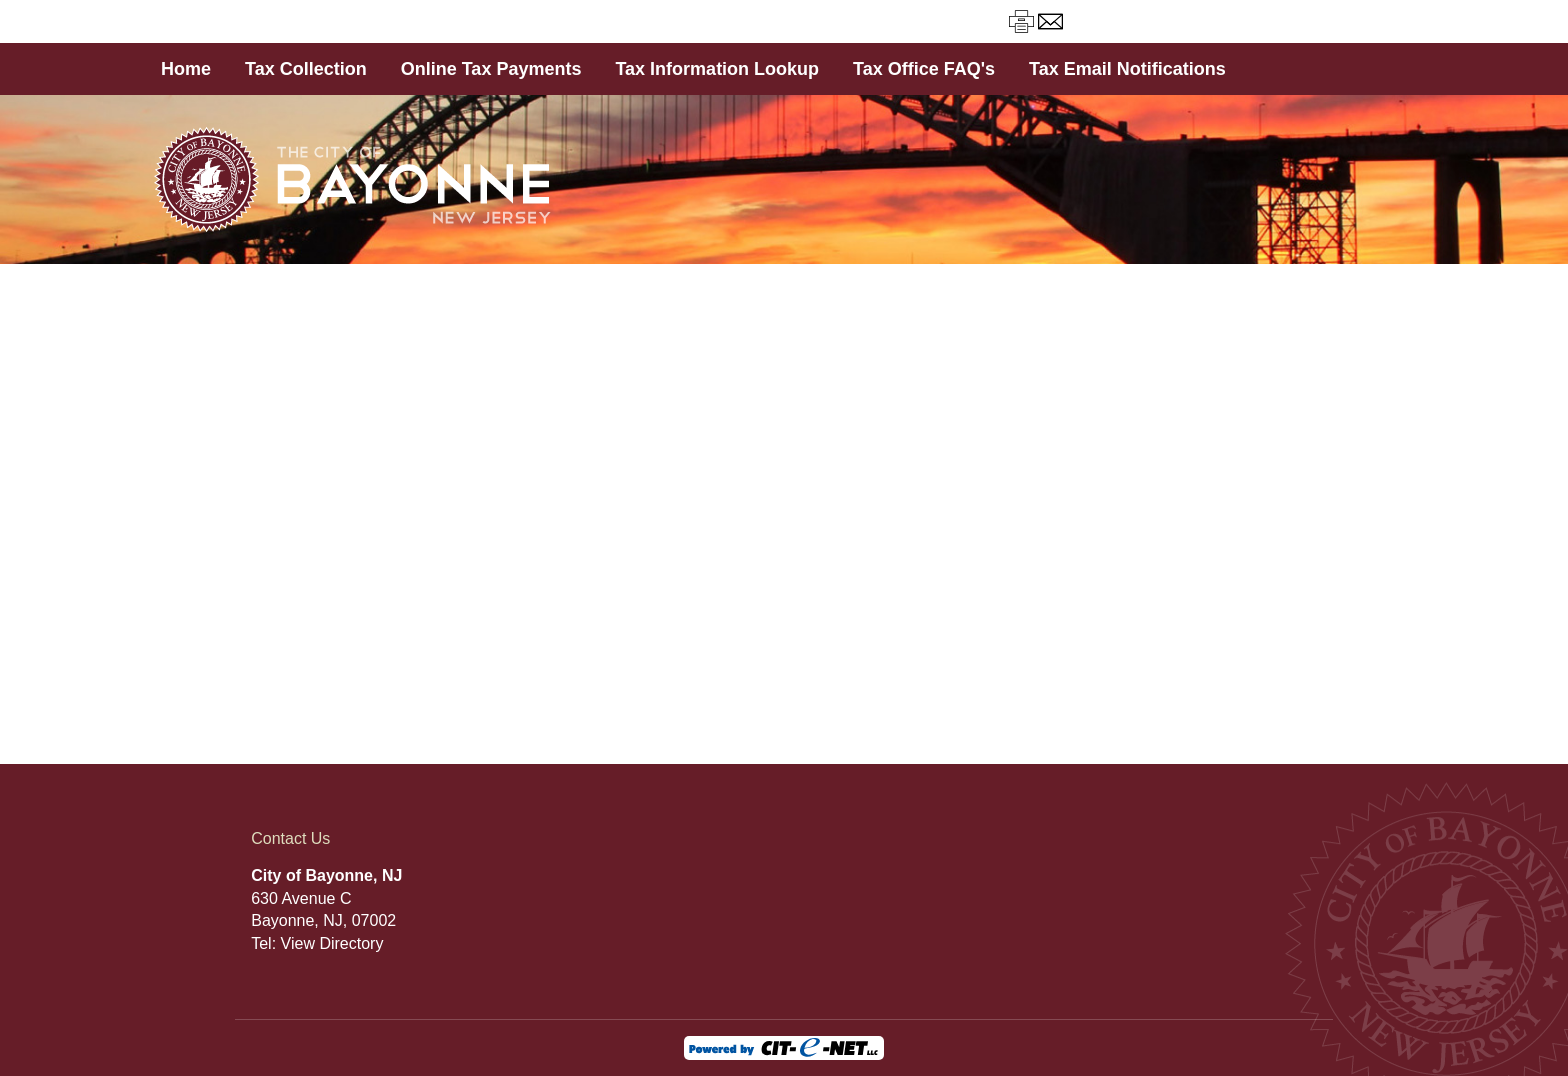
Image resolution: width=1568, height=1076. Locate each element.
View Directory (332, 943)
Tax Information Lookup (717, 69)
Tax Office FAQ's (924, 69)
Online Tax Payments (491, 69)
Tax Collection (306, 69)
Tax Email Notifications (1127, 69)
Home (186, 69)
